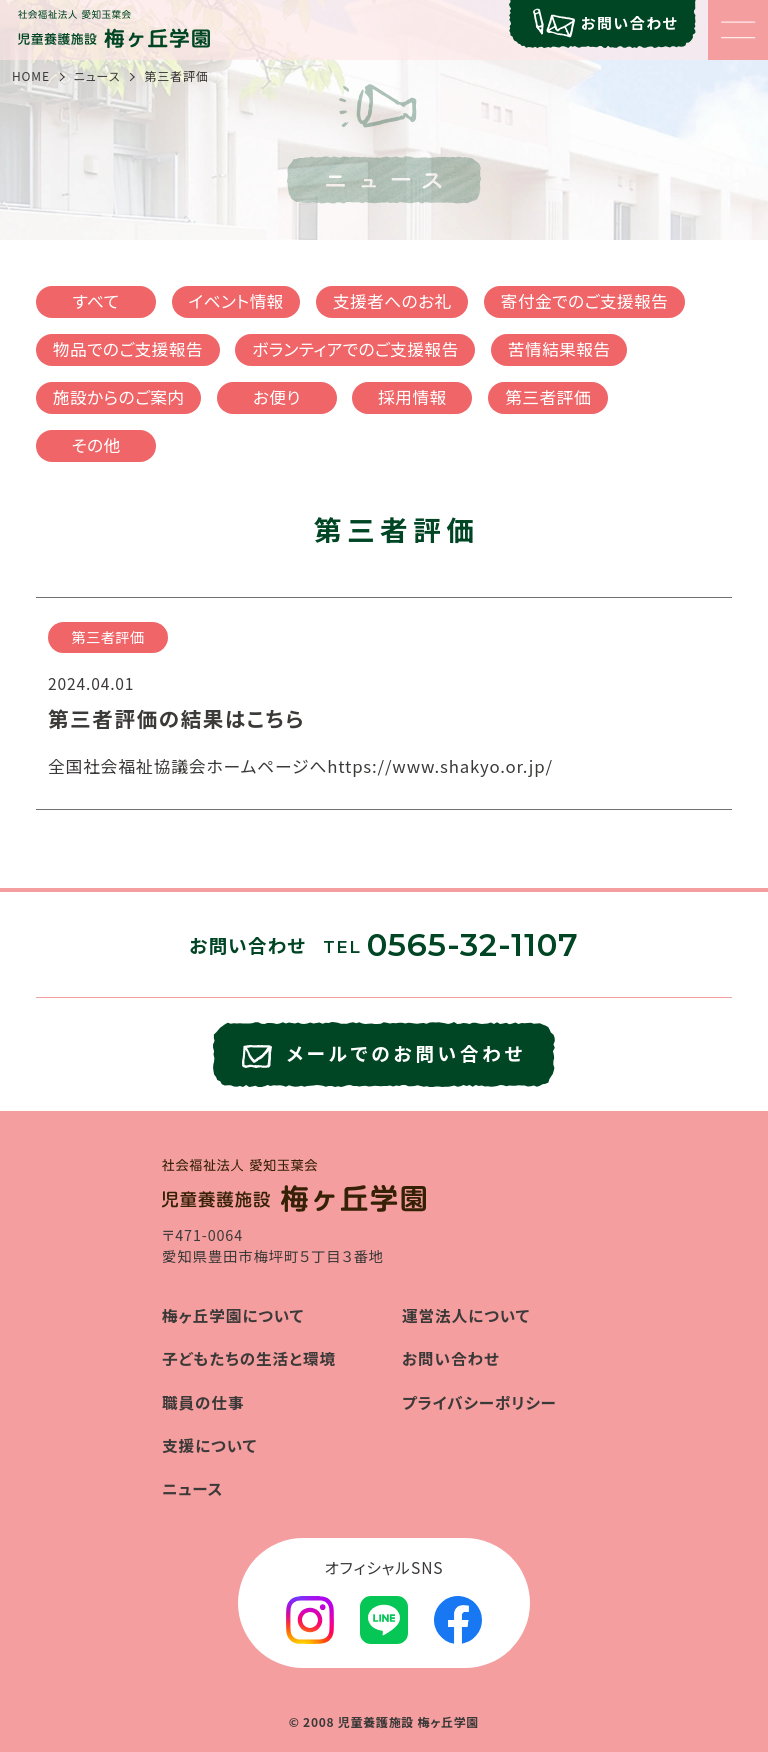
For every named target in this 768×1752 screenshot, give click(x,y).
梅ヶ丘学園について (233, 1315)
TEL (451, 947)
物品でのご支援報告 (128, 349)
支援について (209, 1445)
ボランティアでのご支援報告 (355, 349)
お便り (277, 397)
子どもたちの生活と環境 (249, 1358)
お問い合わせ (451, 1358)
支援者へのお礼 (392, 301)
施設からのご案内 (119, 397)
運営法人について (466, 1315)
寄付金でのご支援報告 (584, 301)
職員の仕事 (203, 1402)
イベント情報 (235, 301)
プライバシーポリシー (479, 1402)
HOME (31, 76)
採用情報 (412, 397)
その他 (95, 445)
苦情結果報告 (559, 349)
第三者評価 (548, 397)
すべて (96, 301)
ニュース (97, 76)
